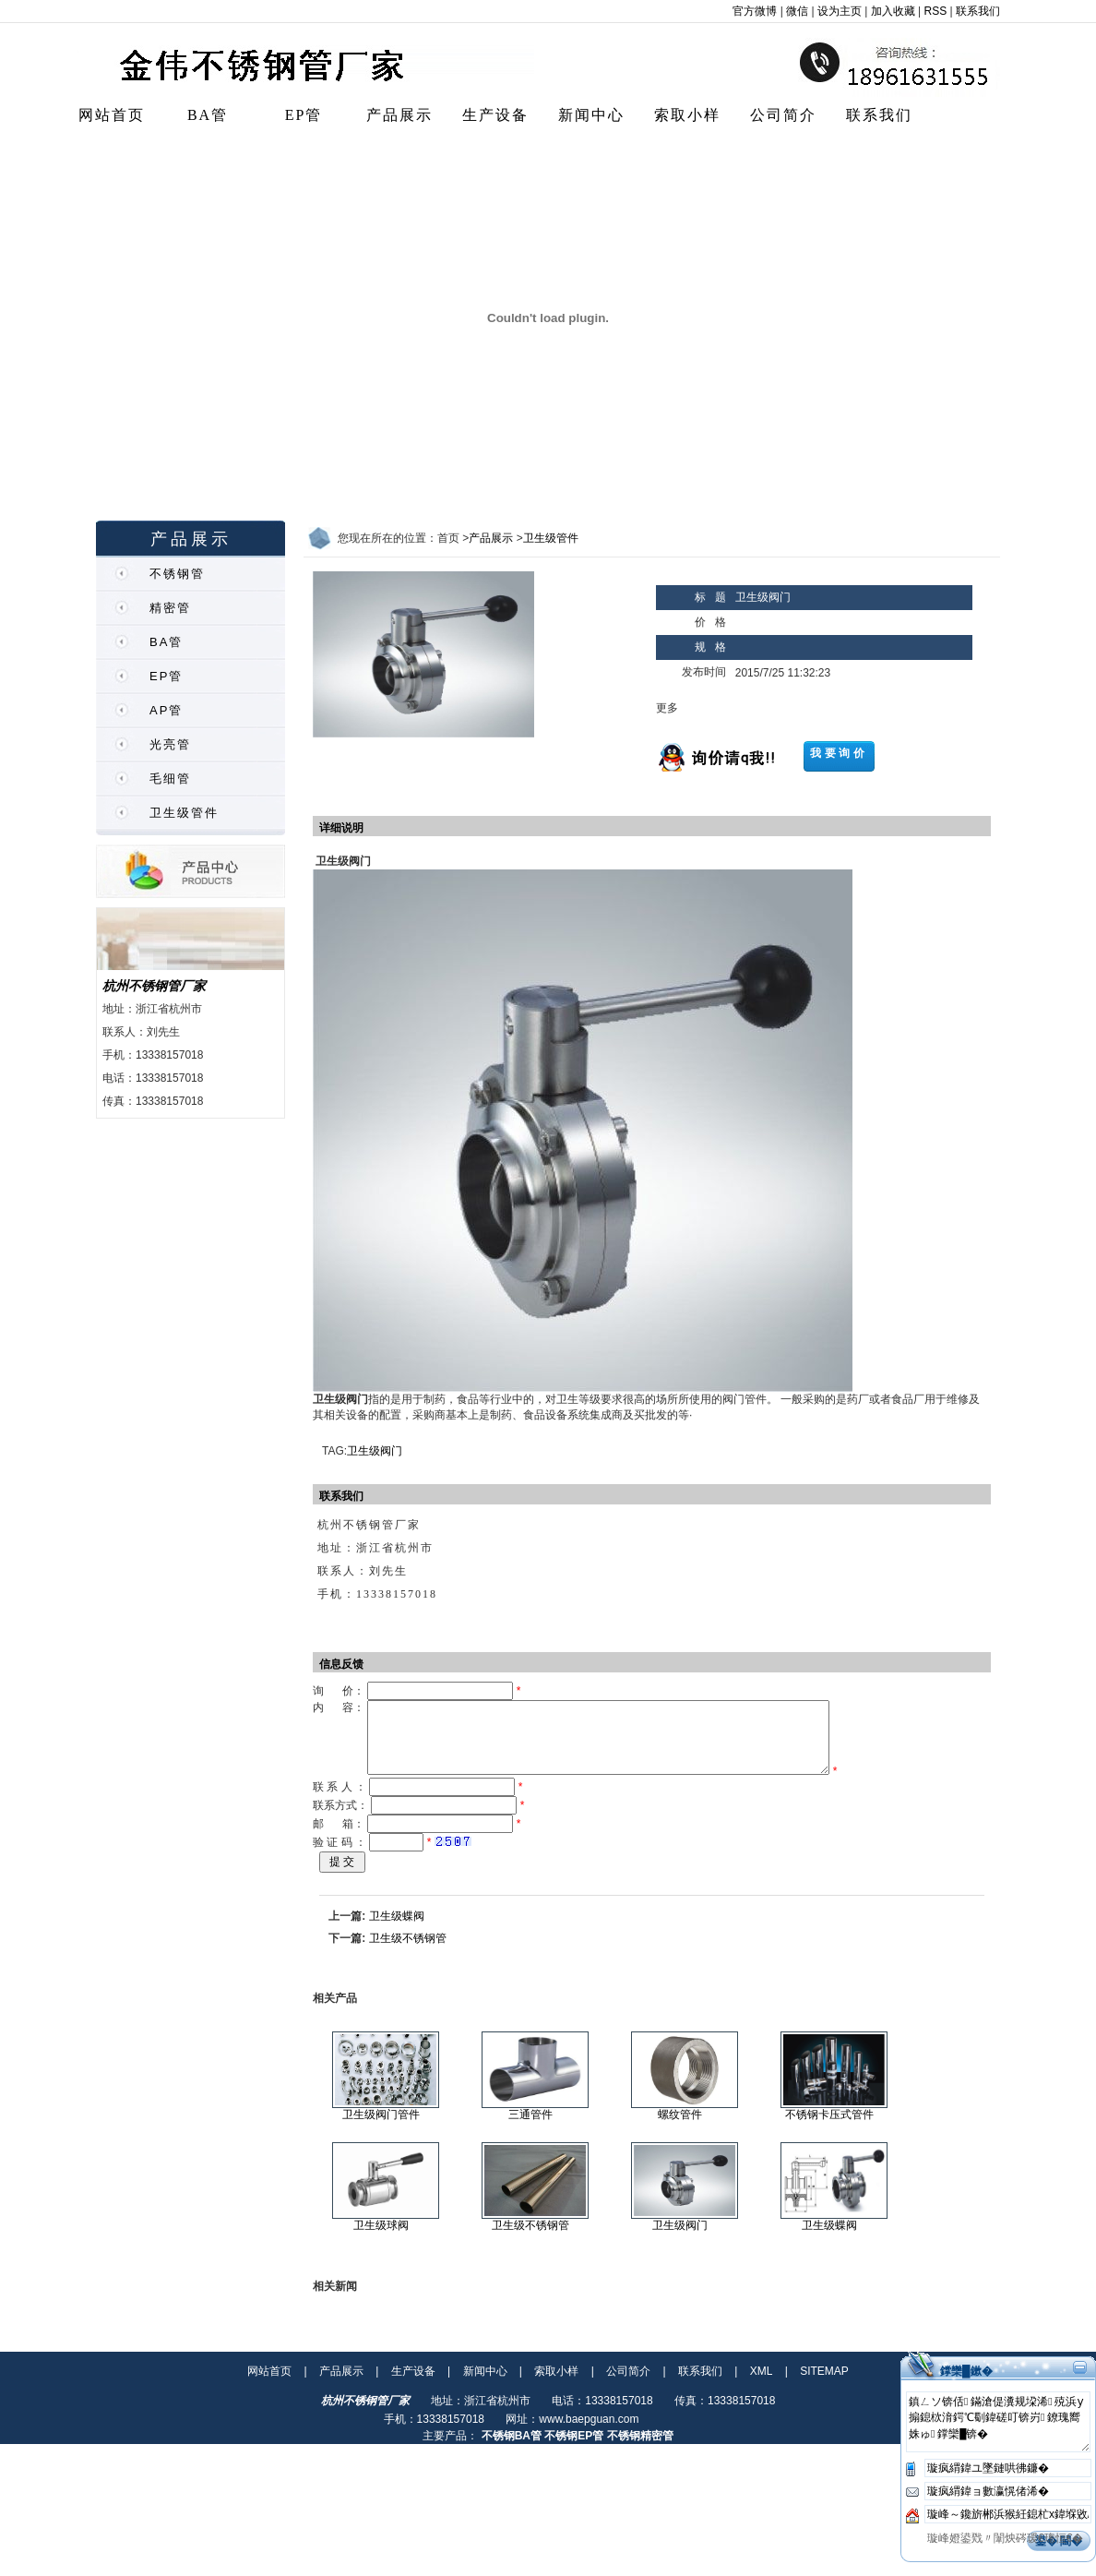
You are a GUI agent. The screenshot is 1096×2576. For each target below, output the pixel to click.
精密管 (170, 608)
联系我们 (978, 11)
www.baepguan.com (588, 2432)
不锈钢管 (177, 574)
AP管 (166, 710)
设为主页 (839, 11)
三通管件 (530, 2128)
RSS (935, 11)
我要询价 (838, 753)
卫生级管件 (184, 813)
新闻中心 (591, 115)
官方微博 (755, 11)
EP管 (304, 115)
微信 (797, 11)
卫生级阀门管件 (381, 2128)
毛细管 (170, 778)
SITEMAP (824, 2384)
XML (761, 2384)
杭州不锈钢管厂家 (154, 985)
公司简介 (783, 115)
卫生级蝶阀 (396, 1929)
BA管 (207, 115)
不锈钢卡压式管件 (829, 2128)
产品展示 (399, 115)
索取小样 (687, 115)
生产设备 (495, 115)
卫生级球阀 (381, 2239)
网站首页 (111, 115)
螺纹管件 (680, 2128)
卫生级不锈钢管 (408, 1952)
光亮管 (170, 744)
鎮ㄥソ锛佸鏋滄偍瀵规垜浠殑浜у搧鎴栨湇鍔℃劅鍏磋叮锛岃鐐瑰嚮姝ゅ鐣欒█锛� (998, 2435)
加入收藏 (893, 11)
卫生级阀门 (374, 1450)
